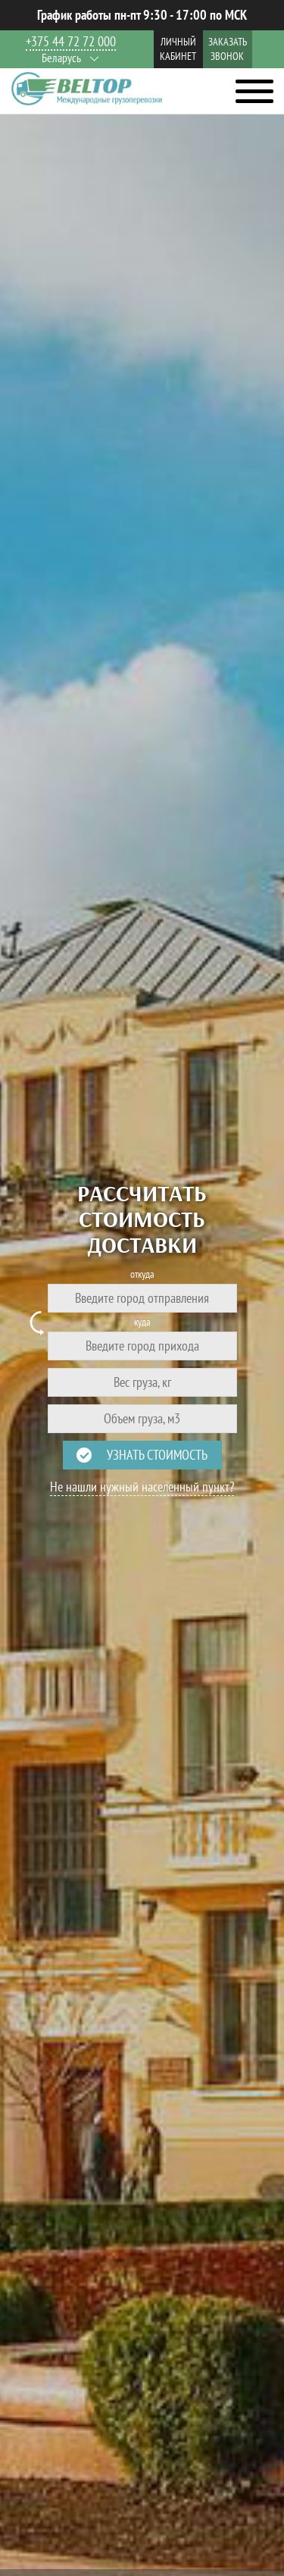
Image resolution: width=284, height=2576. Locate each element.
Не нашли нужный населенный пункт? (142, 1487)
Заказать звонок (227, 49)
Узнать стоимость (157, 1454)
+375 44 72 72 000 (71, 42)
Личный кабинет (178, 49)
